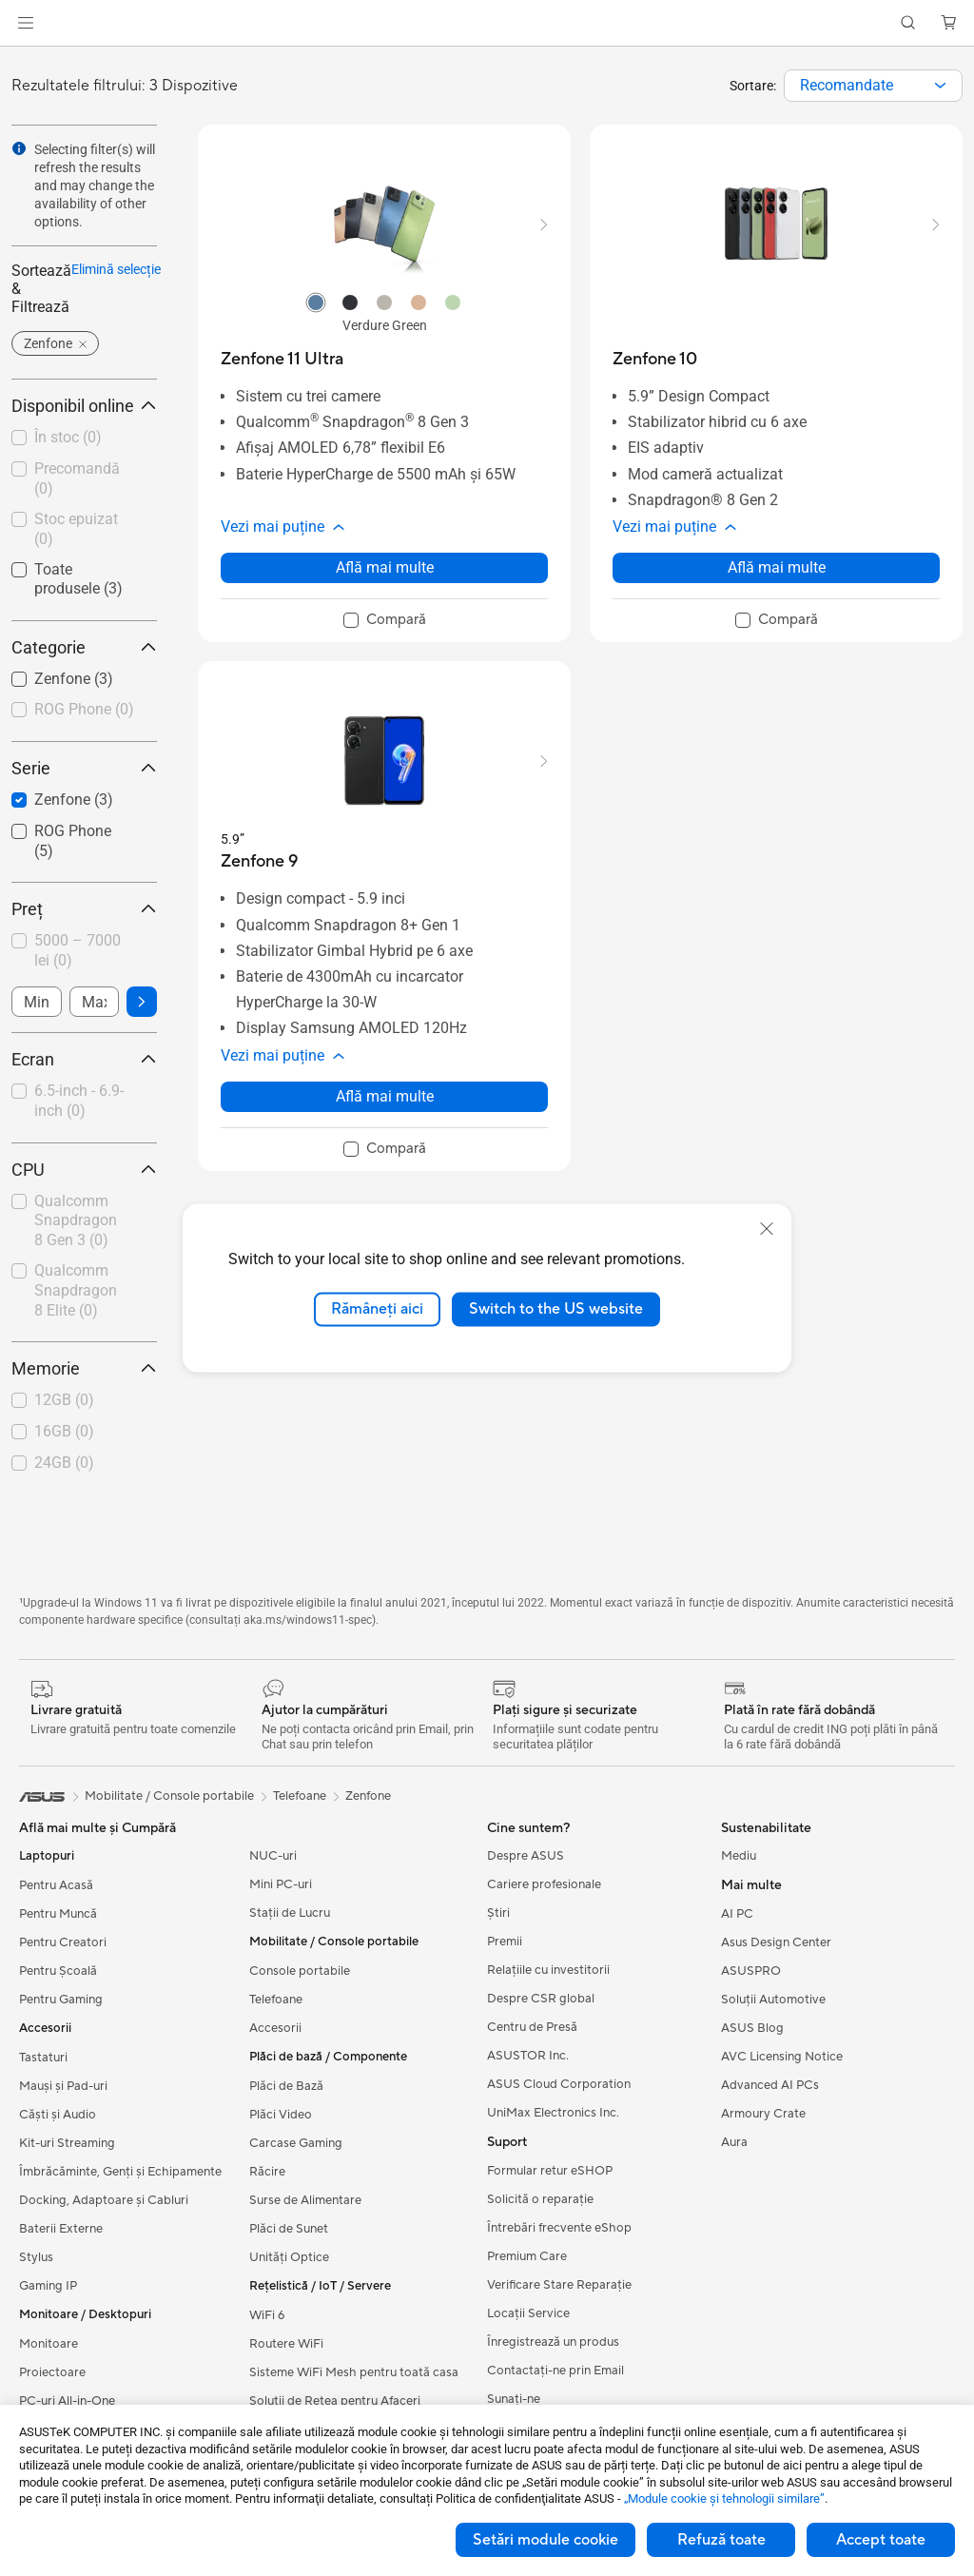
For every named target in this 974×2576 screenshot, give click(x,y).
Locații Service (528, 2313)
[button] (25, 22)
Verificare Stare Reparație (559, 2285)
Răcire (267, 2171)
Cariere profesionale (544, 1884)
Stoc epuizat (76, 529)
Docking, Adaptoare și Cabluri (103, 2200)
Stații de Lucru (289, 1913)
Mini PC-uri (280, 1884)
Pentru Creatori (63, 1942)
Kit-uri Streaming (67, 2143)
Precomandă (77, 478)
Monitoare (48, 2344)
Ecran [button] (84, 1059)
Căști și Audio (57, 2114)
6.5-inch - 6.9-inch (79, 1101)
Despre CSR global (540, 1998)
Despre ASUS (525, 1856)
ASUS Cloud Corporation (559, 2084)
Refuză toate (721, 2539)
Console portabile (299, 1971)
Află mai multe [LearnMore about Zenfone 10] (777, 567)
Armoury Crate (763, 2113)
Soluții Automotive (773, 1999)
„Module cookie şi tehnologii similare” (724, 2498)
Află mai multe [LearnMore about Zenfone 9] (385, 1096)
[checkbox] (84, 710)
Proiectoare (52, 2372)
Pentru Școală (58, 1971)
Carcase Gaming (295, 2143)
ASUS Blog (752, 2028)
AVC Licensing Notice (782, 2056)
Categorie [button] (84, 647)
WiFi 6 (266, 2315)
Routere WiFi (286, 2344)
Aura (734, 2142)
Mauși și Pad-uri (63, 2086)
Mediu (738, 1856)
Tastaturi (43, 2057)
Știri (498, 1913)
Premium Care (527, 2256)
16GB (64, 1431)
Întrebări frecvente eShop (559, 2227)
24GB (64, 1463)
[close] (766, 1229)
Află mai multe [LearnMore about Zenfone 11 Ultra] (385, 567)
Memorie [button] (84, 1368)
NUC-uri (273, 1856)
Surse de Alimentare (305, 2200)
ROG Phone (84, 709)
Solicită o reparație (540, 2199)
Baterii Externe (61, 2228)
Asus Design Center (776, 1942)
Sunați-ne (513, 2399)
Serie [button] (84, 768)
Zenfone (368, 1796)
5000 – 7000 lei (77, 950)
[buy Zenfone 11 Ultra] (282, 359)
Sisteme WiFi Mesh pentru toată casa (353, 2372)
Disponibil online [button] (84, 406)
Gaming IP (48, 2285)
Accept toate (880, 2539)
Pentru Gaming (61, 1999)
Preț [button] (84, 909)
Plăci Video (280, 2114)
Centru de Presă (532, 2027)
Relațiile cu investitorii (548, 1970)
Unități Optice (289, 2257)
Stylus (36, 2257)
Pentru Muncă (58, 1914)
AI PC (737, 1914)
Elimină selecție (116, 269)
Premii (504, 1941)
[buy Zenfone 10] (655, 359)
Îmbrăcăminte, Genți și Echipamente (120, 2171)
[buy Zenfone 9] (259, 861)
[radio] (315, 301)
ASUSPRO (751, 1971)
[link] (487, 23)
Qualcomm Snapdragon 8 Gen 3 (75, 1221)
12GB (64, 1400)
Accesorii (275, 2028)
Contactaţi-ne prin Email (555, 2370)
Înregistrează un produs (553, 2342)
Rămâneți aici (377, 1308)
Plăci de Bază (286, 2086)
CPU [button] (84, 1170)
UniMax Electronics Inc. (553, 2112)
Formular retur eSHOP (550, 2170)
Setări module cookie (545, 2539)
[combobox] (873, 85)
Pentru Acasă (56, 1885)
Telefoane (275, 1999)
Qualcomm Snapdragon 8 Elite (75, 1290)
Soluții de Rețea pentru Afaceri (334, 2401)
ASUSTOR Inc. (528, 2055)
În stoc (68, 437)
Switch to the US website (556, 1308)
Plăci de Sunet (288, 2228)
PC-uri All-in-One (67, 2401)
